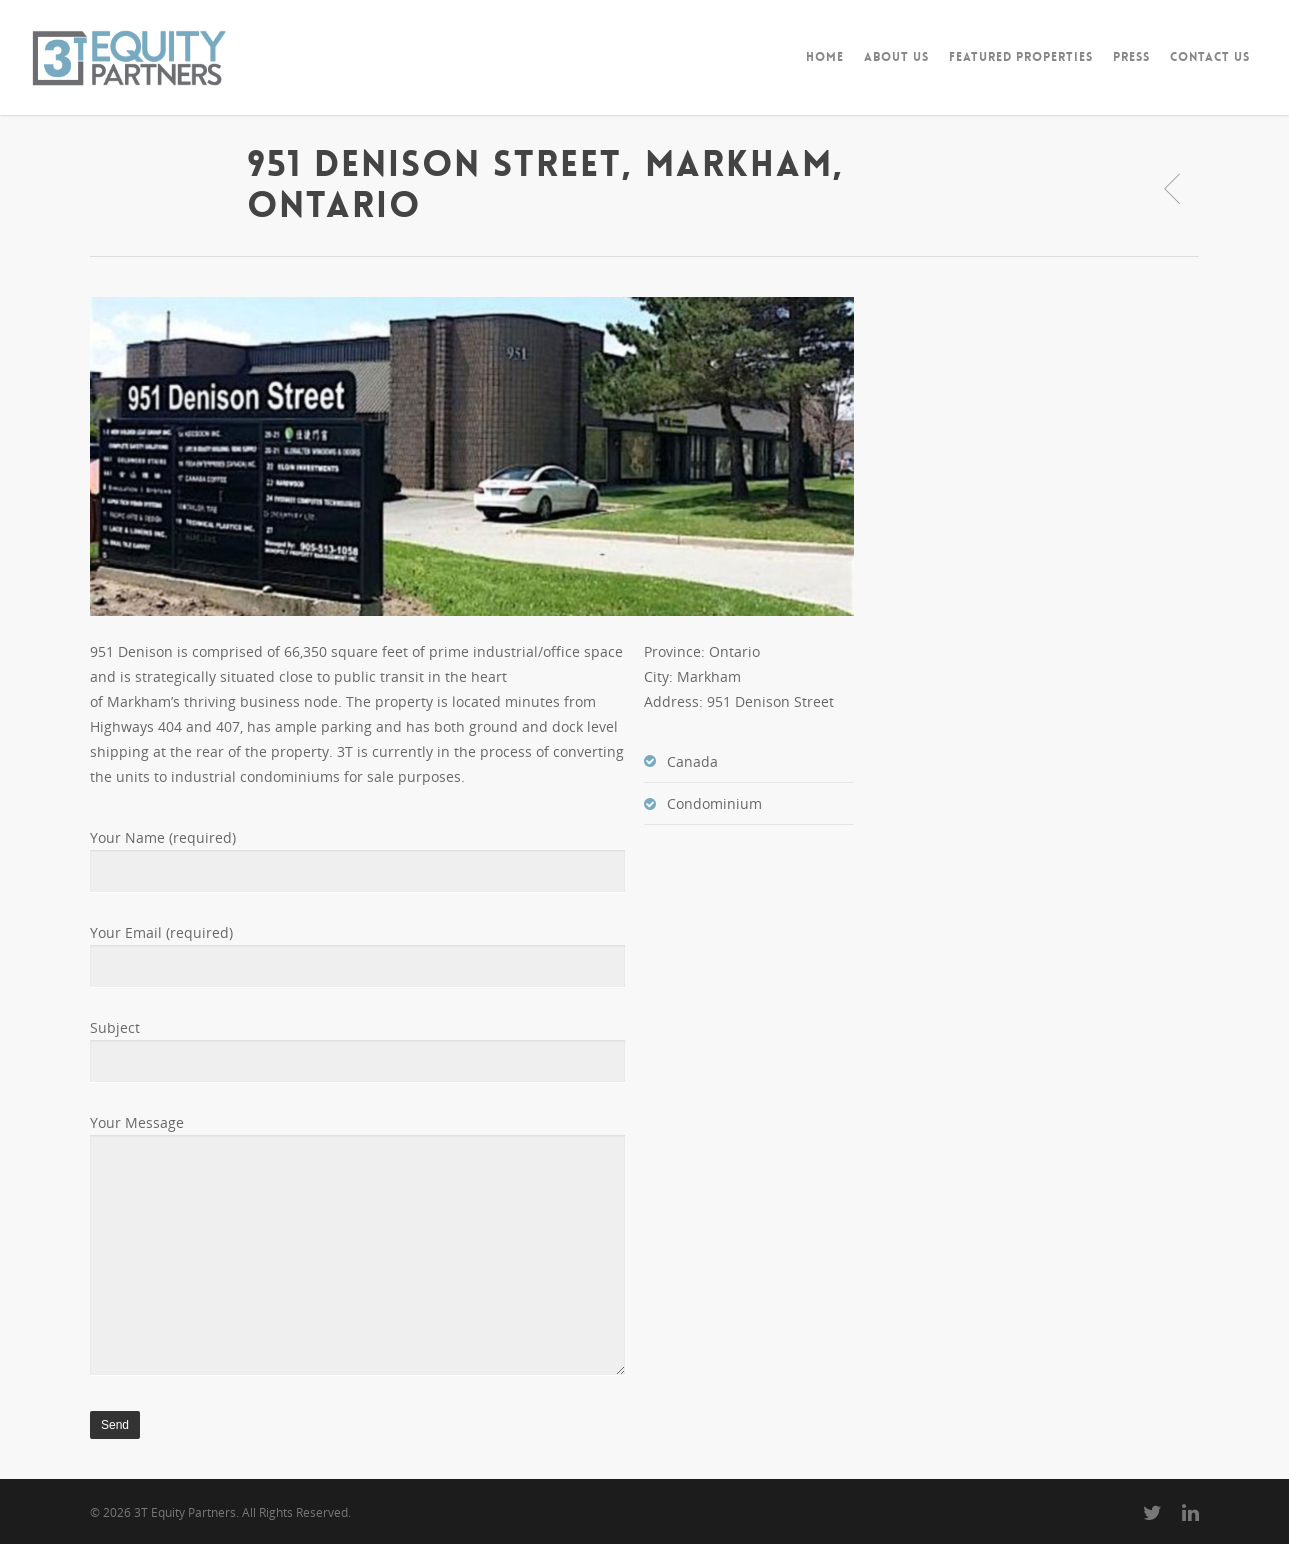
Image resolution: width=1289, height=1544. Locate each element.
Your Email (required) (357, 955)
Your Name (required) (357, 860)
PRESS (1131, 57)
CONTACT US (1210, 57)
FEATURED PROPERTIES (1021, 57)
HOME (825, 57)
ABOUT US (896, 57)
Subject (357, 1050)
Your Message (357, 1248)
